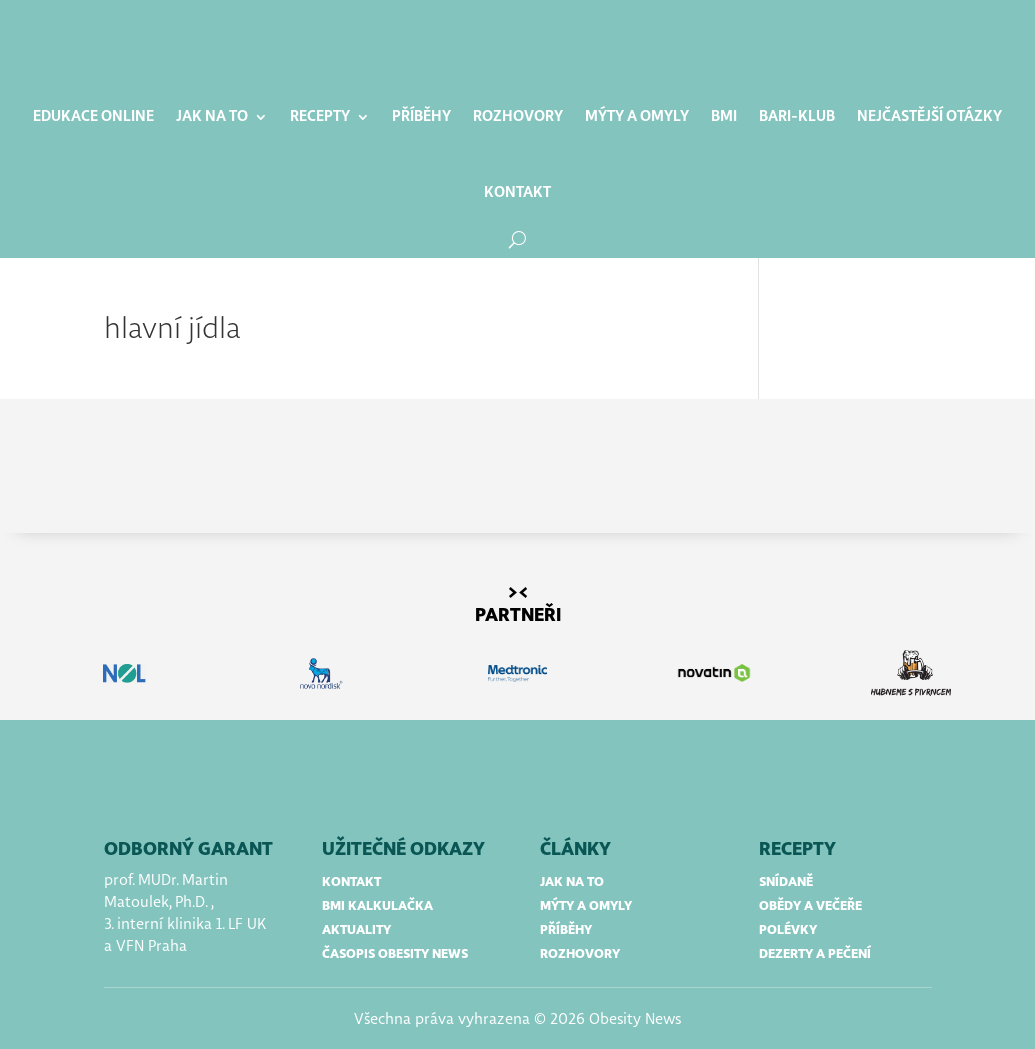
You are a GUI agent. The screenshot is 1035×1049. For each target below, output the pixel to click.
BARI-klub (797, 117)
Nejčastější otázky (929, 117)
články (575, 850)
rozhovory (580, 954)
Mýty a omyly (637, 117)
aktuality (356, 930)
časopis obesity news (395, 954)
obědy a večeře (810, 906)
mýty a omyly (586, 906)
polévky (788, 930)
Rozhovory (518, 117)
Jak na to (212, 117)
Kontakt (517, 193)
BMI (724, 117)
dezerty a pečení (815, 954)
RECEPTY (797, 850)
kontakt (351, 882)
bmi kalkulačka (377, 906)
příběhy (566, 930)
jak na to (572, 882)
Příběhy (421, 117)
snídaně (786, 882)
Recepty (320, 117)
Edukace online (93, 117)
